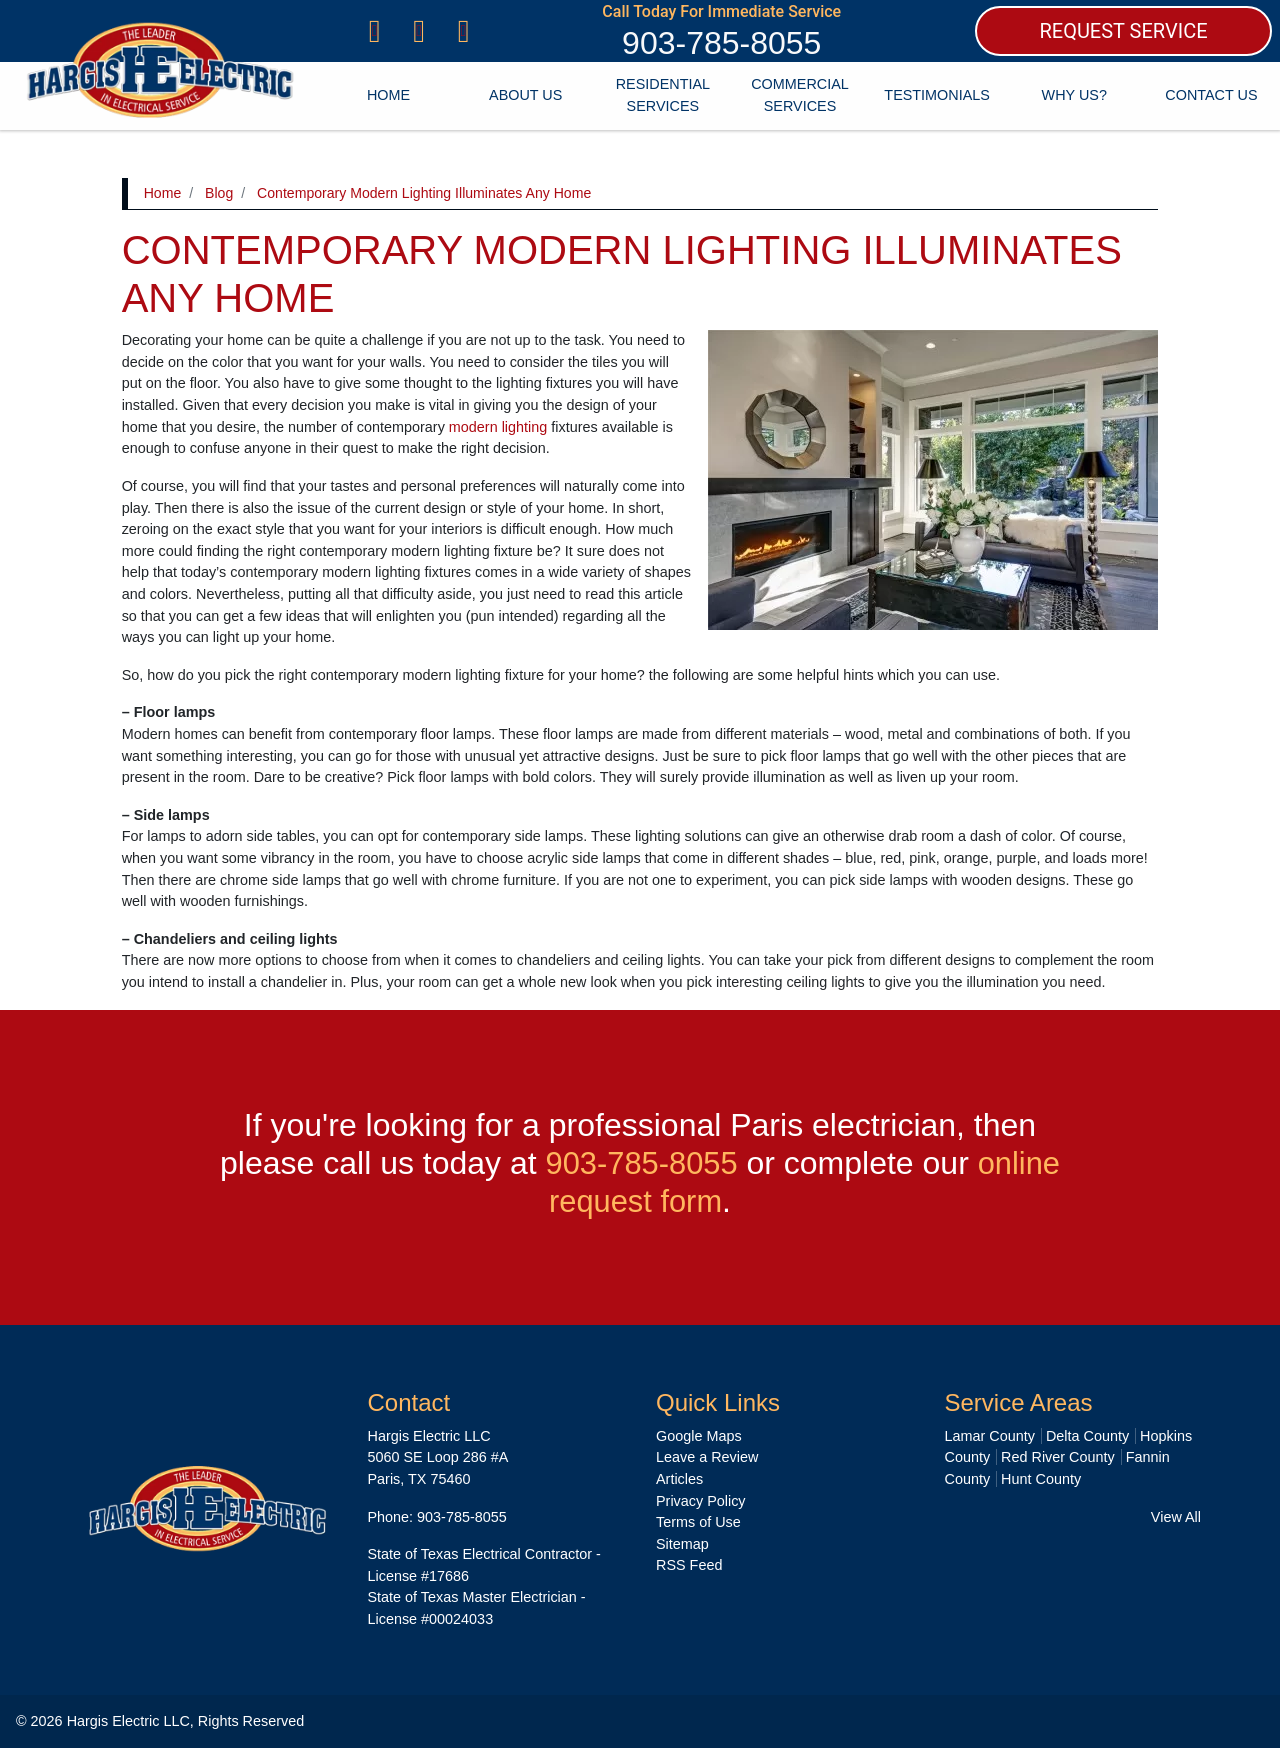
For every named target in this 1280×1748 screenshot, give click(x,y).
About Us (525, 95)
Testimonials (937, 95)
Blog (219, 193)
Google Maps (699, 1436)
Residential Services (663, 95)
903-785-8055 (721, 43)
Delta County (1087, 1436)
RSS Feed (689, 1565)
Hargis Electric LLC (128, 1721)
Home (388, 95)
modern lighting (498, 427)
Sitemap (682, 1544)
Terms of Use (698, 1522)
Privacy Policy (701, 1501)
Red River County (1058, 1457)
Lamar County (990, 1436)
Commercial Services (800, 95)
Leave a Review (707, 1457)
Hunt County (1041, 1479)
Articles (679, 1479)
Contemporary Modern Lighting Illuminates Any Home (424, 193)
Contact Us (1211, 95)
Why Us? (1074, 95)
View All (1176, 1517)
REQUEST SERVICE (1123, 31)
